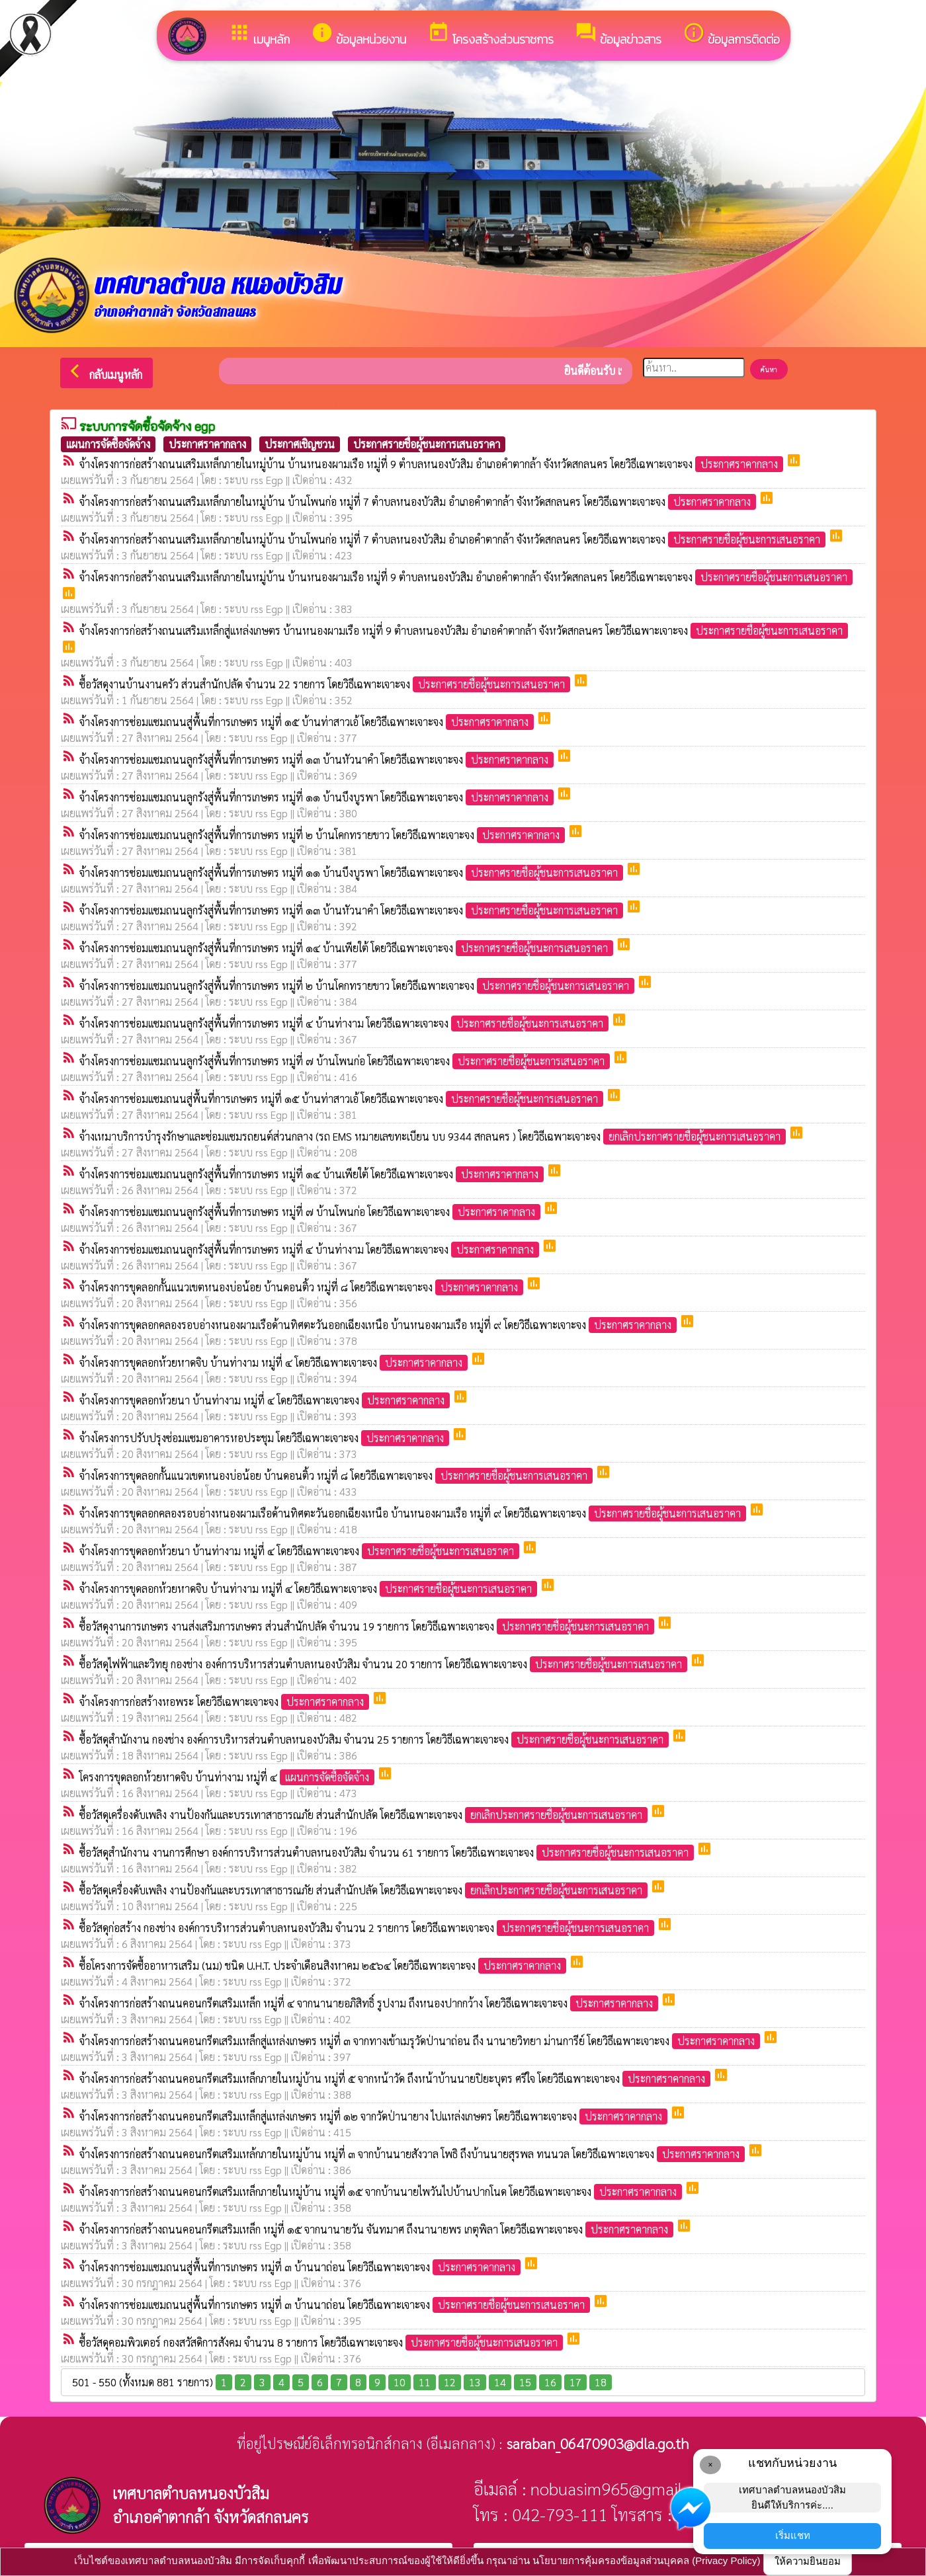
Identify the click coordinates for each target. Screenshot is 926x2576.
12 (450, 2382)
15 (525, 2382)
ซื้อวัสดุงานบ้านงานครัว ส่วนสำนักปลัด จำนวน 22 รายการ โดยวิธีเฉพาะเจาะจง (326, 684)
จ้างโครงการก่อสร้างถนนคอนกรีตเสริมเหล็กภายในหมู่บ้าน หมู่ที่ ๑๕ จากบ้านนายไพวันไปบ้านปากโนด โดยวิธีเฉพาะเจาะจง (382, 2191)
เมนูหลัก (259, 34)
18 (601, 2382)
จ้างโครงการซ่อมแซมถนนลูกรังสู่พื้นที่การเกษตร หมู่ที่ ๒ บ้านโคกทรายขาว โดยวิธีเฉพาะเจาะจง (323, 835)
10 (399, 2382)
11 (425, 2382)
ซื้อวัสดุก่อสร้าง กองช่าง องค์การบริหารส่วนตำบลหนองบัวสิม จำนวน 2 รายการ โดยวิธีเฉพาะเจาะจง (368, 1928)
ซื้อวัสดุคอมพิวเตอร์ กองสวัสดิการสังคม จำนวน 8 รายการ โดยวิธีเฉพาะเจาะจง (322, 2342)
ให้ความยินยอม (808, 2561)
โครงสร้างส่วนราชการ (490, 34)
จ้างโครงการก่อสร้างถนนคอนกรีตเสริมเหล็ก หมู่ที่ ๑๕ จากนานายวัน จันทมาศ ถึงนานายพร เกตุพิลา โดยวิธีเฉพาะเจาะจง (377, 2229)
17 (575, 2382)
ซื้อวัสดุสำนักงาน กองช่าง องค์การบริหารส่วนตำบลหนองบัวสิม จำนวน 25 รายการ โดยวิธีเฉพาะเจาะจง (375, 1739)
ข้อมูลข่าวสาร (618, 34)
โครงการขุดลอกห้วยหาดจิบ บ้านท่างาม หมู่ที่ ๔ (228, 1777)
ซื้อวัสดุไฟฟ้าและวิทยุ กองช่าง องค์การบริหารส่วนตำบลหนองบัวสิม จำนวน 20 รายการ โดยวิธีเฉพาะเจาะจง (384, 1664)
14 (500, 2382)
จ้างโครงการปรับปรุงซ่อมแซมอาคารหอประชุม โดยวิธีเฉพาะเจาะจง (265, 1438)
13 (475, 2382)
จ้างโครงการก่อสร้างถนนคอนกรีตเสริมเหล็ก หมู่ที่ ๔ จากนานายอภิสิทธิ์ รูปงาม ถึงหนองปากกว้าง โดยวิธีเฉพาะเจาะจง (370, 2003)
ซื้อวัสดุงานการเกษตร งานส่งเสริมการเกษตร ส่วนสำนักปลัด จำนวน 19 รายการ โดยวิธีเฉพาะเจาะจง (368, 1626)
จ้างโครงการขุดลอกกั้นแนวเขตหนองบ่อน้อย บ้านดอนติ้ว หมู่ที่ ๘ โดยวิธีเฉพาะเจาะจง (302, 1287)
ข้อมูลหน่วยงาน (358, 34)
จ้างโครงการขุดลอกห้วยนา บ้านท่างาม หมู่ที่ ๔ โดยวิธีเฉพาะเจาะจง (265, 1400)
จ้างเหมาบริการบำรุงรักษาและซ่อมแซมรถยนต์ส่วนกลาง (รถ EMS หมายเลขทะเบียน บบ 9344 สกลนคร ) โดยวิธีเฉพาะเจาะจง (433, 1136)
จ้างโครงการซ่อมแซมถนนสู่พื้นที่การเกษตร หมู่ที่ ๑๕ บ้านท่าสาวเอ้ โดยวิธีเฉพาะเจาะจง (307, 722)
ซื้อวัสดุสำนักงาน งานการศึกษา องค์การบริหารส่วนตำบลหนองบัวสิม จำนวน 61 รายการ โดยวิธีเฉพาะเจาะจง (387, 1852)
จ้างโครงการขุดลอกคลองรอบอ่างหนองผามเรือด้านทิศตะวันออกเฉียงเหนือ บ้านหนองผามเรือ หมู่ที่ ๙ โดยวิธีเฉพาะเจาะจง (379, 1325)
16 (550, 2382)
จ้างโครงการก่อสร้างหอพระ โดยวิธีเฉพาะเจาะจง (225, 1702)
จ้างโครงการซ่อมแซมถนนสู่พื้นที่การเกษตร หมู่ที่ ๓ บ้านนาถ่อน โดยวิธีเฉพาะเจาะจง (301, 2267)
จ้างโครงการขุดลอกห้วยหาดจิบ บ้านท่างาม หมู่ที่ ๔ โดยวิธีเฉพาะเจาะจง (274, 1362)
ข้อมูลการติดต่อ (731, 34)
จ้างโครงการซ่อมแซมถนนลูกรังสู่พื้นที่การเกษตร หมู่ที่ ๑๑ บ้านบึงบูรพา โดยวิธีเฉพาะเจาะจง (317, 797)
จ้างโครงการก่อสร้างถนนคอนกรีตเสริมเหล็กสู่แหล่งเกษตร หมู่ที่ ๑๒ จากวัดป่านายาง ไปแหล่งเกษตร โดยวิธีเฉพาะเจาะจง (374, 2116)
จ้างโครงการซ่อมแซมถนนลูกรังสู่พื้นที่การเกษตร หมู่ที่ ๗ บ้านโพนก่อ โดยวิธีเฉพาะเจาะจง (345, 1061)
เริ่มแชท (792, 2535)
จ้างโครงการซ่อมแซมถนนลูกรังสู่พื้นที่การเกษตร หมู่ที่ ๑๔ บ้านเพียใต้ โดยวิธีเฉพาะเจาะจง (347, 948)
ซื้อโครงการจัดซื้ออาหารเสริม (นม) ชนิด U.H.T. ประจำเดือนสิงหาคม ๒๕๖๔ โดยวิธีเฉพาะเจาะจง (324, 1965)
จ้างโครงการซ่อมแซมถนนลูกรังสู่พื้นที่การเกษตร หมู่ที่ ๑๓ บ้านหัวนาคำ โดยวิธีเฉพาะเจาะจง (317, 759)
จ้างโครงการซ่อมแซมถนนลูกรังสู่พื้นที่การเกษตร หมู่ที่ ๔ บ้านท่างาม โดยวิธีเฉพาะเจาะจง (345, 1023)
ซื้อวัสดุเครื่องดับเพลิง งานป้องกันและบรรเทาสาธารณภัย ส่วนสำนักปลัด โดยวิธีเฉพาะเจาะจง (364, 1815)
